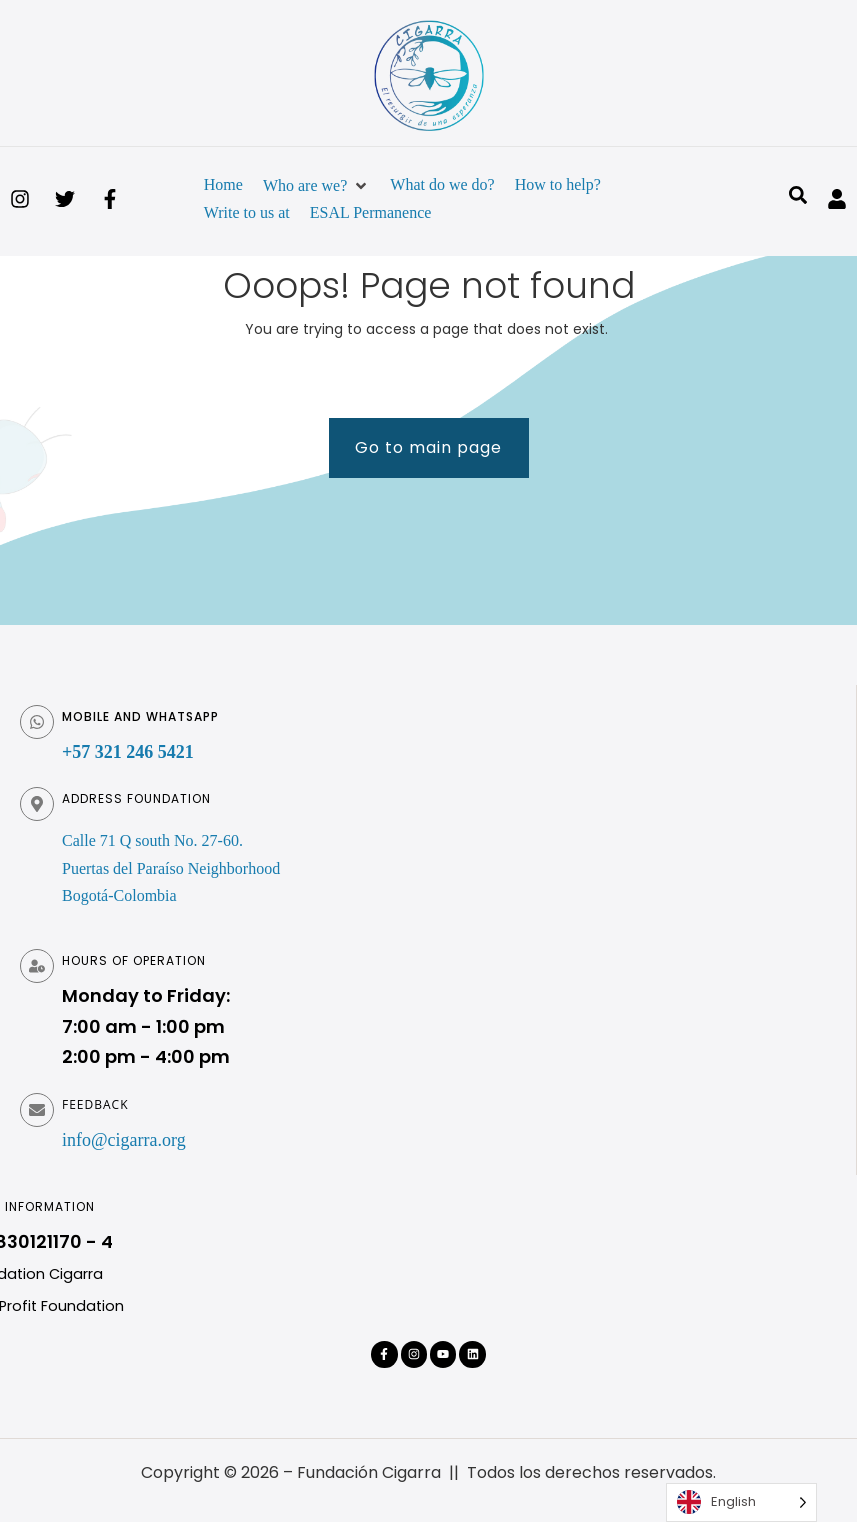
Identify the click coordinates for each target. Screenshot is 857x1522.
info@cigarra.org (124, 1140)
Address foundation (136, 798)
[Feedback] (37, 1110)
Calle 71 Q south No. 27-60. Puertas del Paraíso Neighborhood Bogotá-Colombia (171, 867)
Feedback (95, 1104)
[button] (316, 186)
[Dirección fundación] (37, 804)
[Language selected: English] (741, 1502)
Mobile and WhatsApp (140, 716)
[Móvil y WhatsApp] (37, 722)
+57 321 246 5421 (128, 752)
